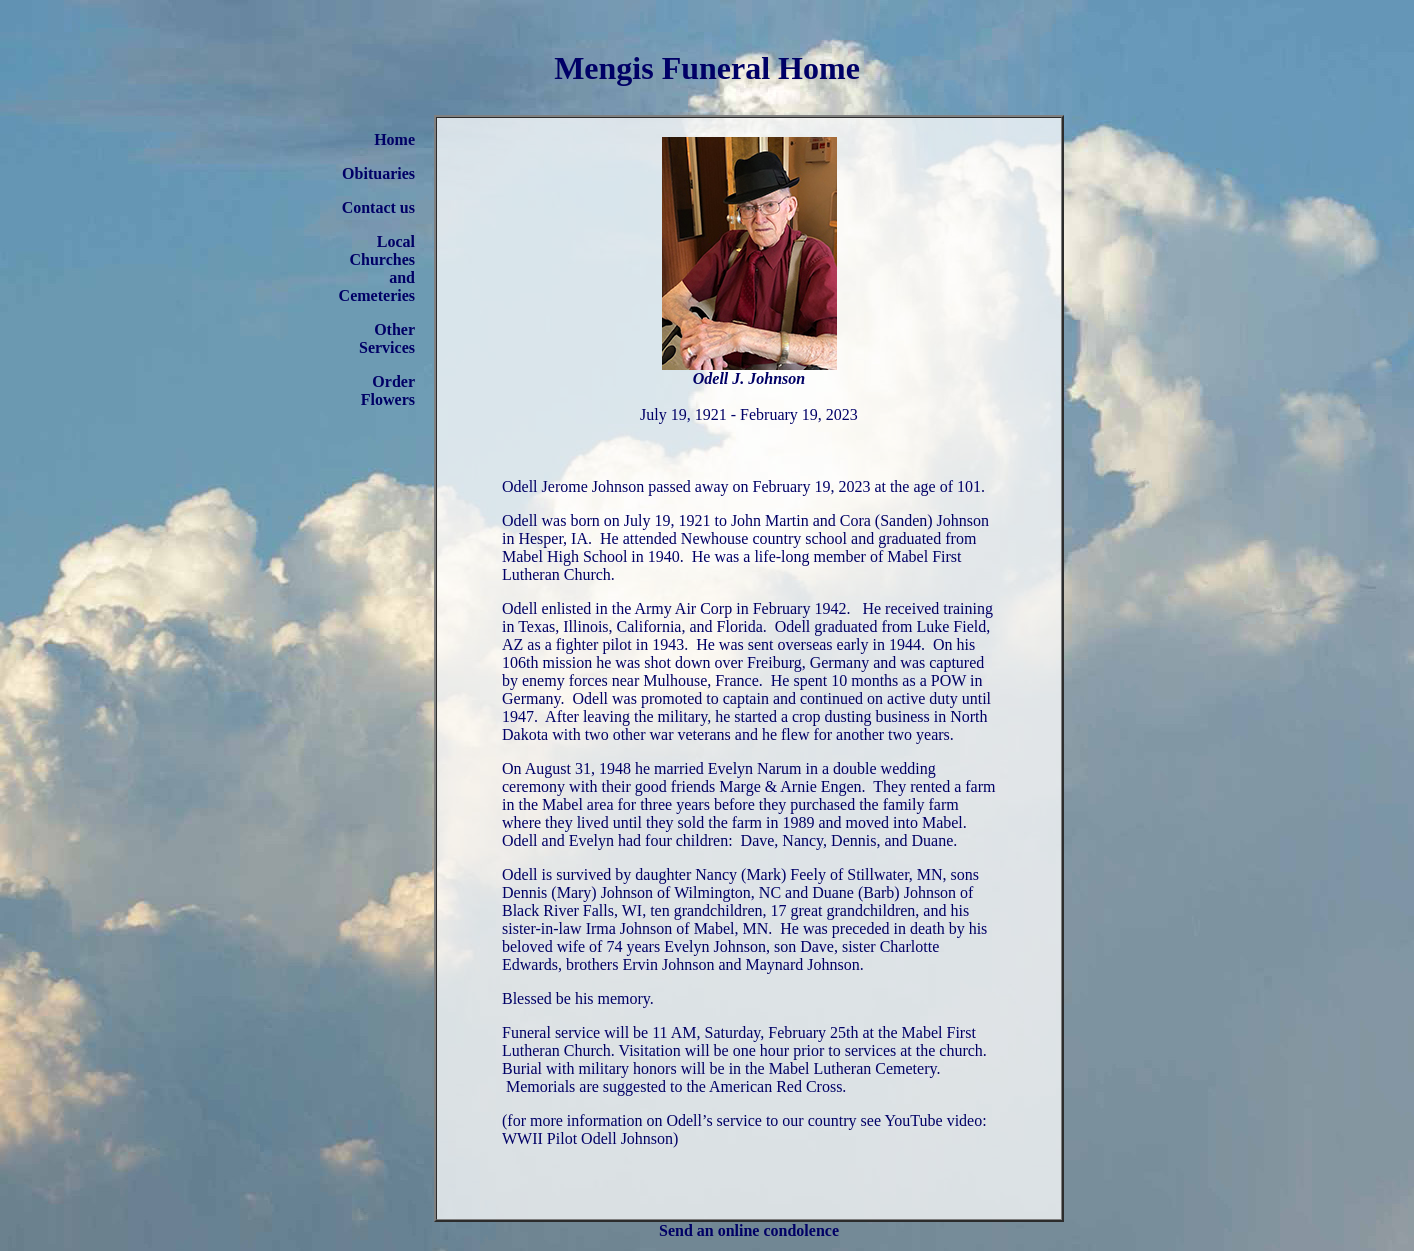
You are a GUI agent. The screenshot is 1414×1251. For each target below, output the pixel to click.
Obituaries (378, 173)
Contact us (378, 207)
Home (394, 139)
